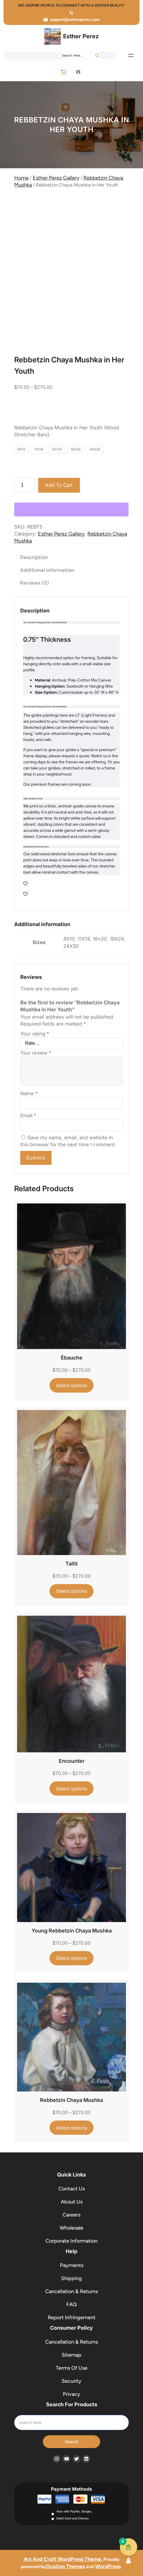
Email (28, 1115)
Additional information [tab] (47, 570)
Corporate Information (71, 2241)
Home (21, 178)
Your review (35, 1053)
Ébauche (71, 1358)
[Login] (78, 72)
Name (29, 1093)
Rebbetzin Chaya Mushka (71, 2100)
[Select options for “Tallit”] (72, 1591)
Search (71, 2441)
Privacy (71, 2394)
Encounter (72, 1761)
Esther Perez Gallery (56, 178)
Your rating (34, 1034)
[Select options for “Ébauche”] (72, 1385)
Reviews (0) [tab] (34, 583)
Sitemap (71, 2355)
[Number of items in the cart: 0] (63, 72)
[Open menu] (131, 55)
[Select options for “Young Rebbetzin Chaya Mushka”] (72, 1958)
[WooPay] (71, 509)
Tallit (71, 1564)
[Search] (97, 55)
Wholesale (71, 2228)
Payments (71, 2265)
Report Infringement (72, 2317)
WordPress (108, 2566)
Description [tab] (34, 557)
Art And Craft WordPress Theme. (63, 2559)
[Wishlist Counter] (71, 883)
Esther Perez (81, 36)
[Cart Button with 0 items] (128, 2547)
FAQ (71, 2304)
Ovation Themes (65, 2566)
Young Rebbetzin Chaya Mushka (72, 1931)
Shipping (71, 2278)
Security (71, 2381)
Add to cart (59, 485)
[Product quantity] (24, 485)
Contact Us (71, 2188)
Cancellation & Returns (71, 2291)
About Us (71, 2202)
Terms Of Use (71, 2368)
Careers (71, 2215)
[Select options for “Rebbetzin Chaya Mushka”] (72, 2128)
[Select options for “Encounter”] (72, 1788)
